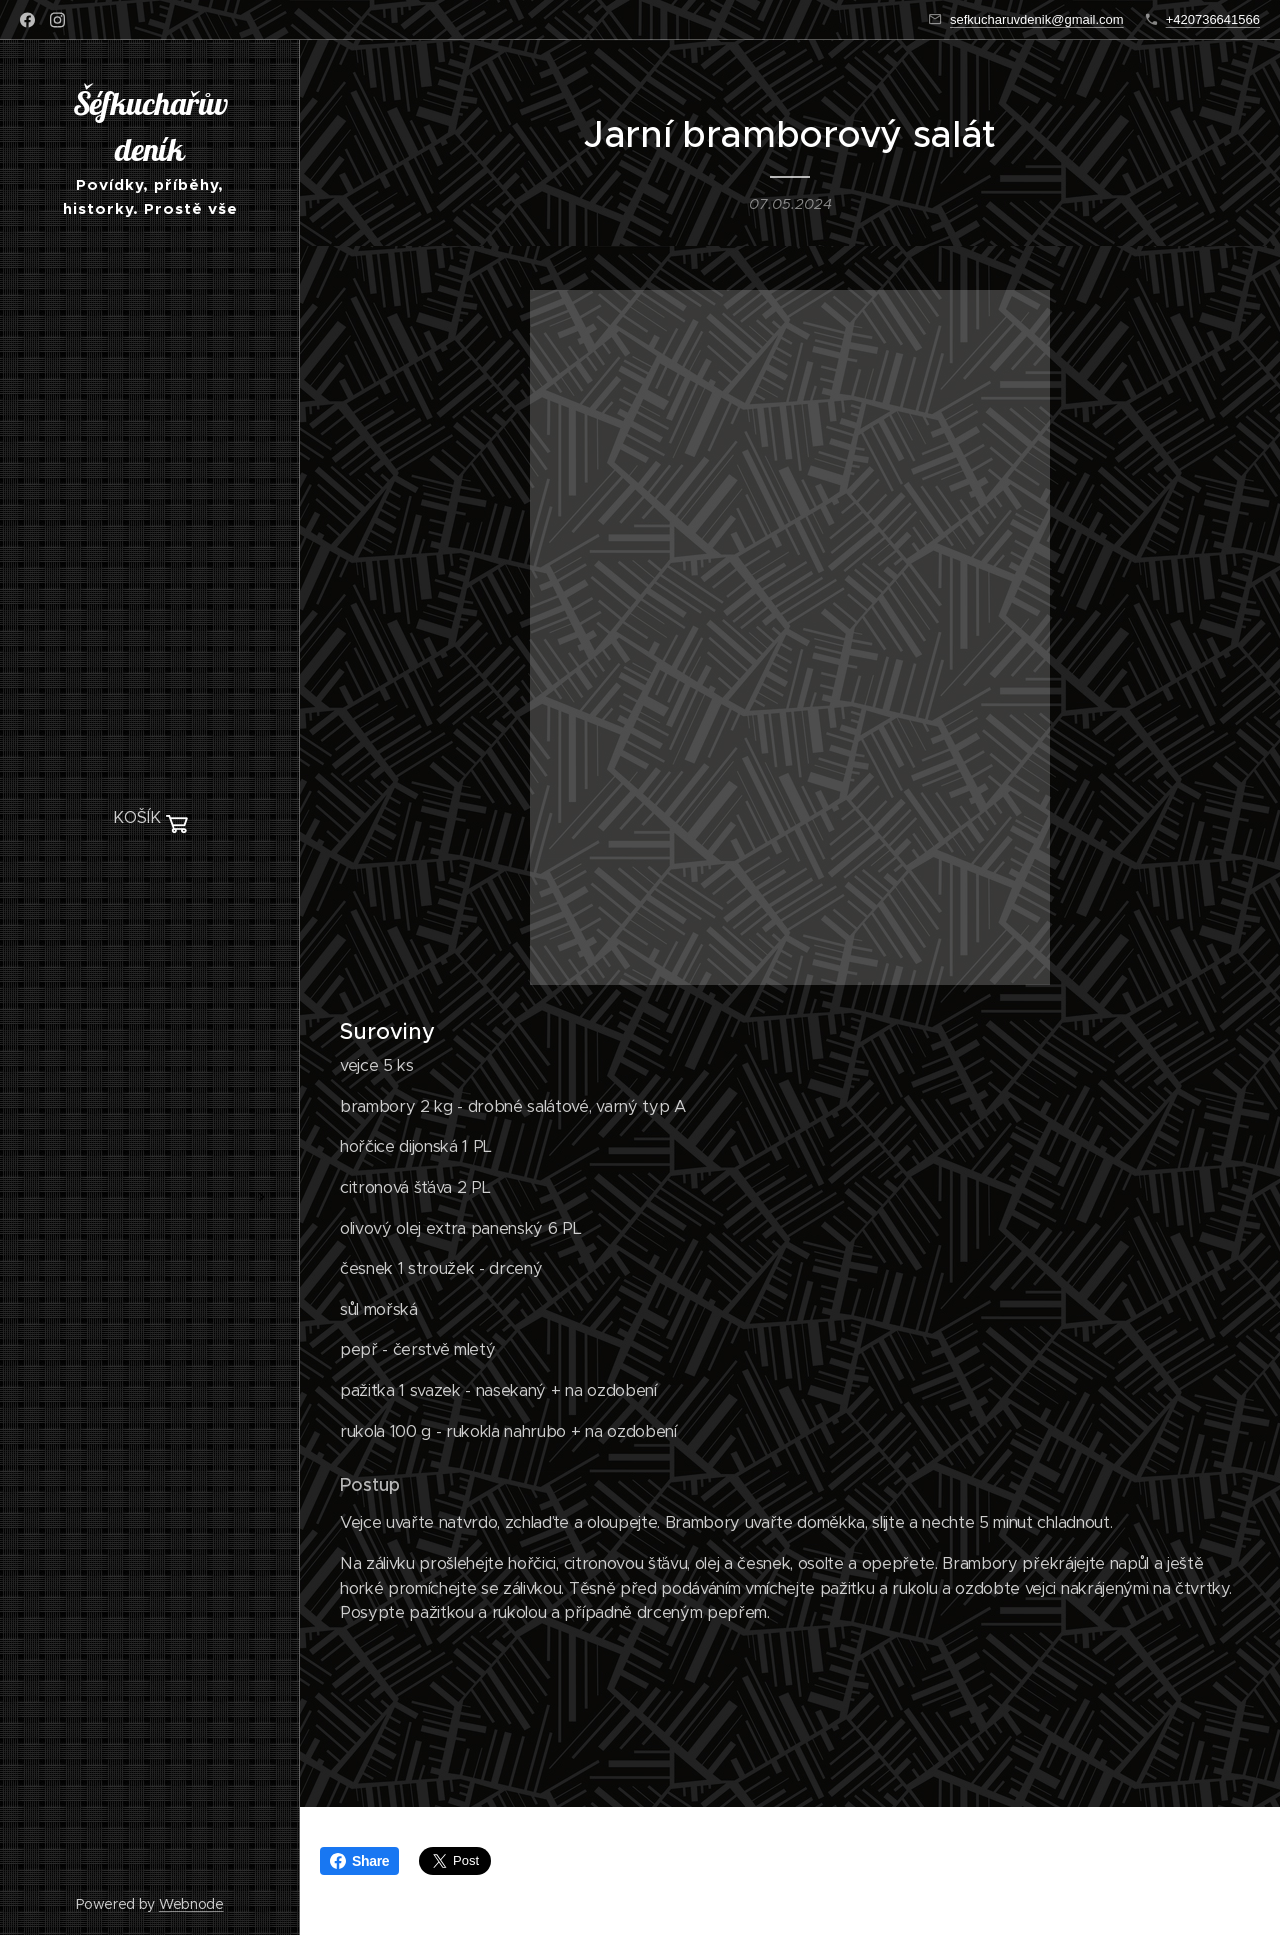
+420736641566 (1213, 19)
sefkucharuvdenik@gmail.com (1037, 19)
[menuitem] (150, 878)
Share (359, 1861)
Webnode (191, 1904)
